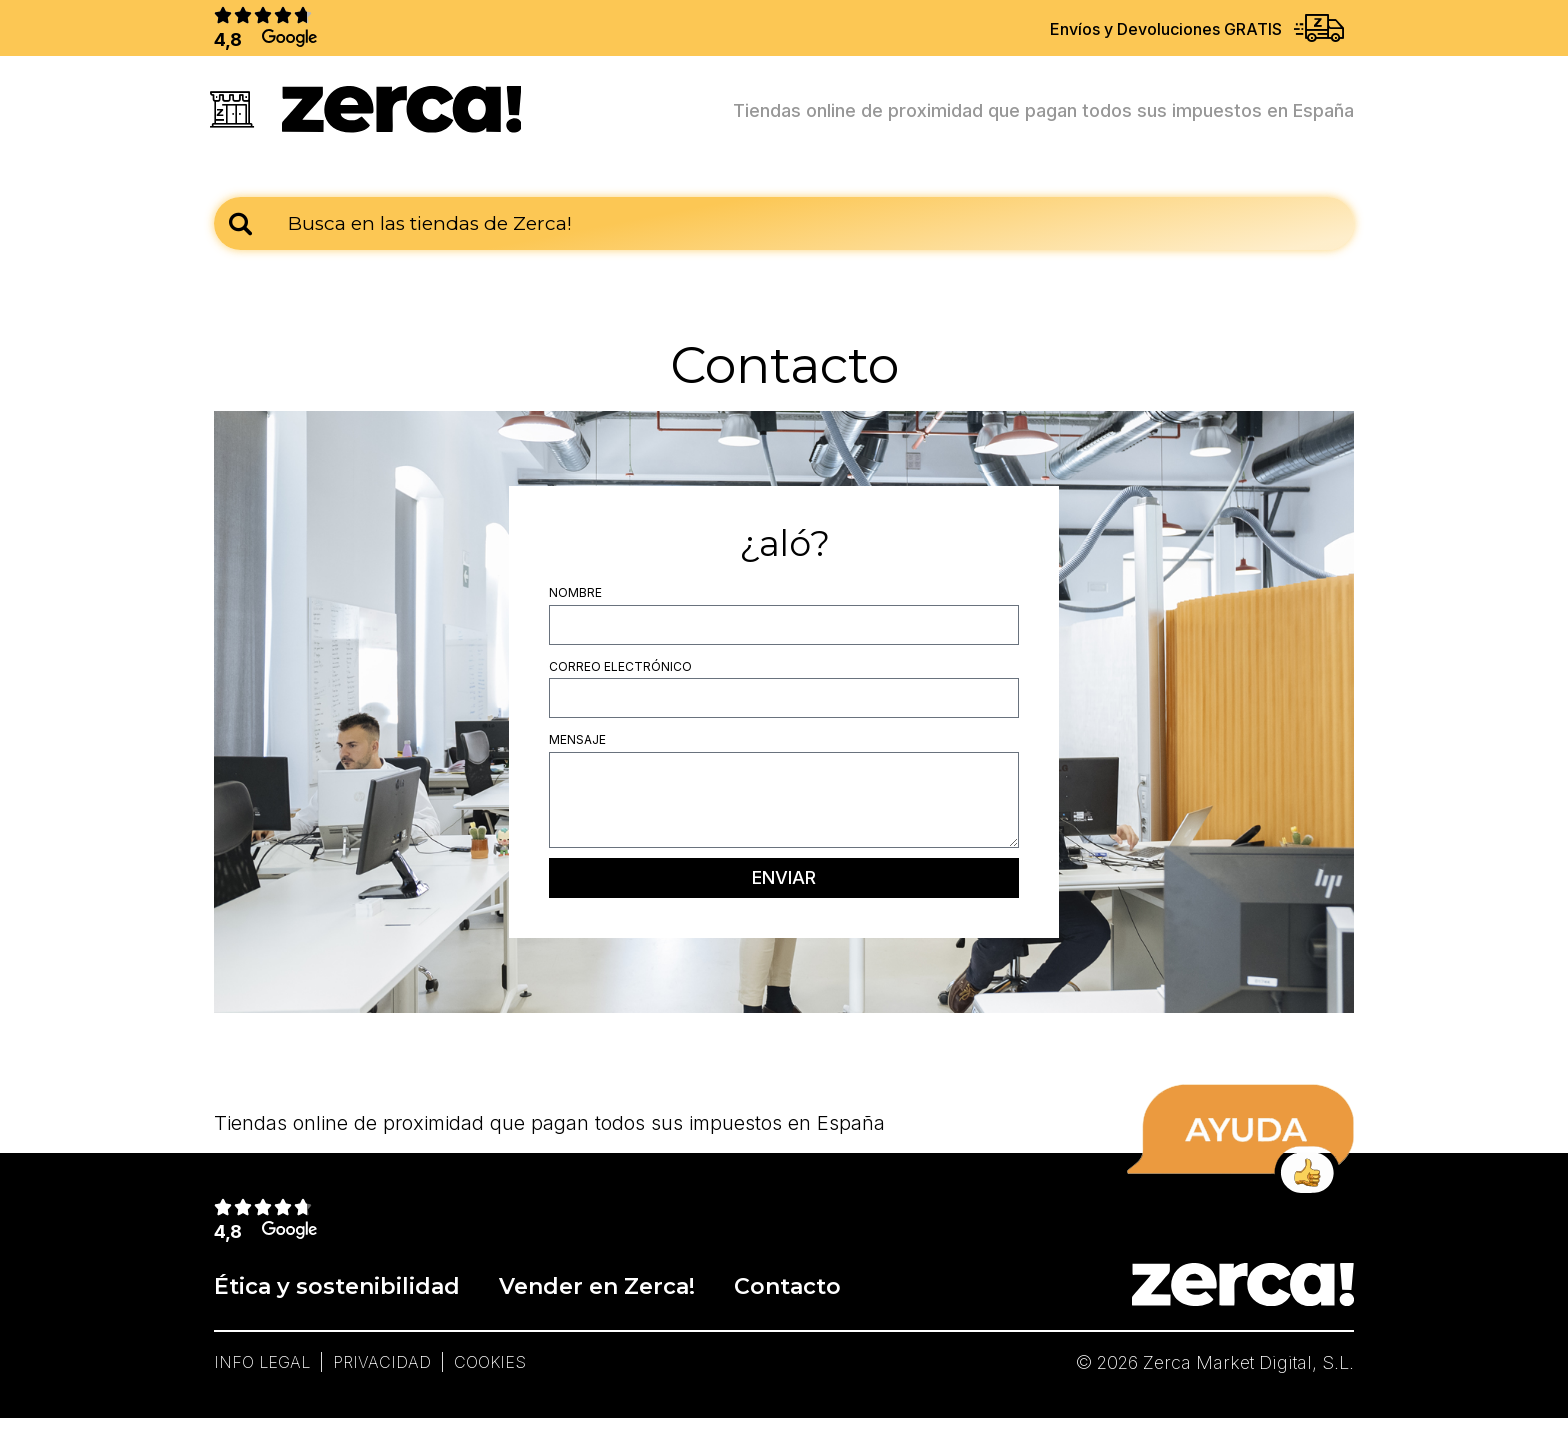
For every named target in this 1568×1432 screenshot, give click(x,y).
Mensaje (577, 747)
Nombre (575, 599)
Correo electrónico (620, 673)
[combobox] (784, 230)
